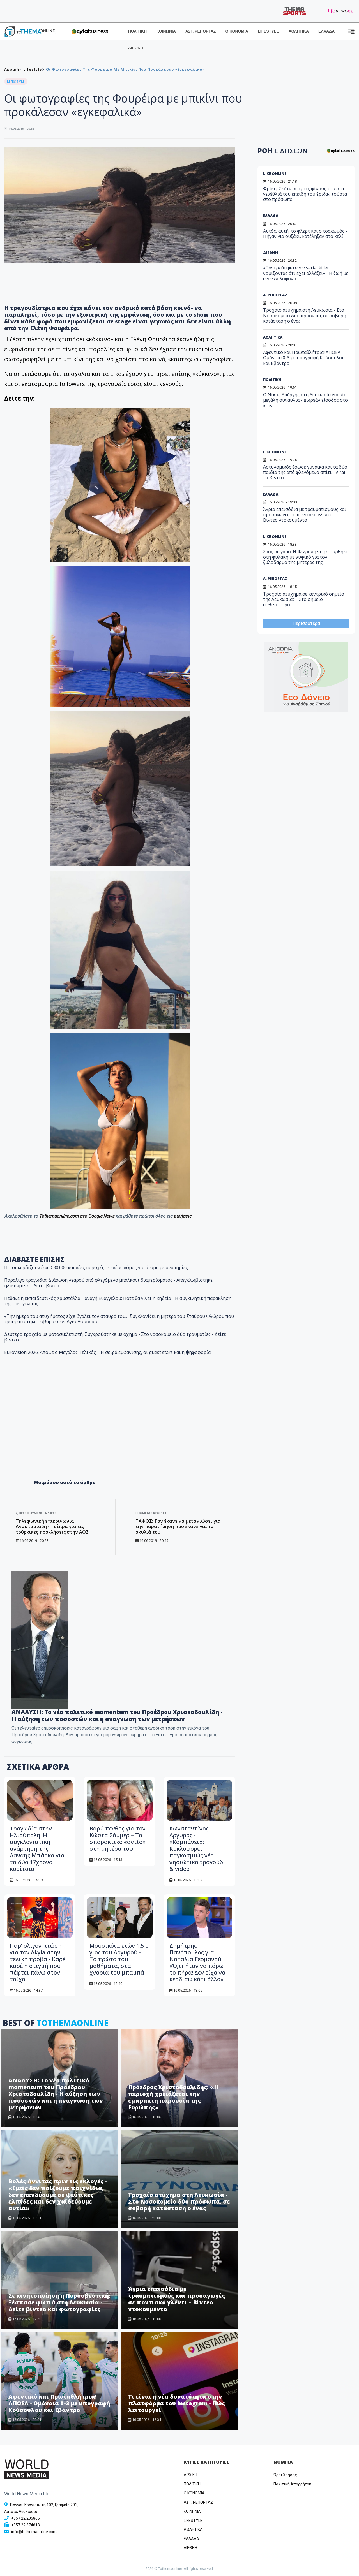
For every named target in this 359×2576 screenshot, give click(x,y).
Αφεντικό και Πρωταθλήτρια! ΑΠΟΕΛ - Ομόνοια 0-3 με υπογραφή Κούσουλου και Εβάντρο (59, 2403)
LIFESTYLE (268, 31)
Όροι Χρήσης (285, 2475)
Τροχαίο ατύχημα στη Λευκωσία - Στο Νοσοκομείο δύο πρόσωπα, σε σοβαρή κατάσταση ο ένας (179, 2201)
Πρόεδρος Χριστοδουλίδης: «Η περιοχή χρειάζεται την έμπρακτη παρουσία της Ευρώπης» (173, 2097)
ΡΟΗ (282, 150)
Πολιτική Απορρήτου (292, 2484)
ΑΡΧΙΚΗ (190, 2475)
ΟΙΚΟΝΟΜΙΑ (236, 31)
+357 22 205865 (25, 2518)
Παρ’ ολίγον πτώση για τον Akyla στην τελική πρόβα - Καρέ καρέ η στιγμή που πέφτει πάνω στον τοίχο (37, 1962)
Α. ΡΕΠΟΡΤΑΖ (275, 294)
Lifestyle (32, 69)
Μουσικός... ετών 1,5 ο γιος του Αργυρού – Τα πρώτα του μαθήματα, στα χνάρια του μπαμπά (119, 1959)
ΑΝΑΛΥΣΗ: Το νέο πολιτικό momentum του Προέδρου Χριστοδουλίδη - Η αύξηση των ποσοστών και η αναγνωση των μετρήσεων (117, 1715)
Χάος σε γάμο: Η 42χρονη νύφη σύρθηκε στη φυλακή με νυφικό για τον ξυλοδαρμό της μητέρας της (305, 556)
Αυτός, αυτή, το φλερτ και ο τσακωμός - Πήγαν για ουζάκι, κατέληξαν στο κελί (305, 233)
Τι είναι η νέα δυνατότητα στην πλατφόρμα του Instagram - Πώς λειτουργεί (176, 2403)
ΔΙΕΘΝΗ (135, 48)
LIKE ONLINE (274, 173)
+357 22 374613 (25, 2525)
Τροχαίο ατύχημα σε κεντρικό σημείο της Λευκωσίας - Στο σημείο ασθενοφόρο (303, 599)
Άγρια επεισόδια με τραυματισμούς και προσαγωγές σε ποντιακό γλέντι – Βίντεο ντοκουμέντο (176, 2299)
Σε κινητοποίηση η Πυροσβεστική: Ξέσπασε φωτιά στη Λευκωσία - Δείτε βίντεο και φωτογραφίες (59, 2302)
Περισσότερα (306, 623)
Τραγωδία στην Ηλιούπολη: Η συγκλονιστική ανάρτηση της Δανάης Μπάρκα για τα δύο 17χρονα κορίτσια (37, 1849)
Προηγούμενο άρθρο (36, 1513)
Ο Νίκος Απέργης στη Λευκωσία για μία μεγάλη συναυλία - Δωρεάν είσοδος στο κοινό (305, 400)
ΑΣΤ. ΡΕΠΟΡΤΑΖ (200, 31)
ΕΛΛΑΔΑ (326, 31)
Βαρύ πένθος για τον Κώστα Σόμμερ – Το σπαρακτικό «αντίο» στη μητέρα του (117, 1838)
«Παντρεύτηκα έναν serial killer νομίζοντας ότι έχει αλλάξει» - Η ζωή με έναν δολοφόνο (305, 273)
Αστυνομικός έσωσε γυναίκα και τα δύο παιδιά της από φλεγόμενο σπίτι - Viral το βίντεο (305, 472)
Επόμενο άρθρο (151, 1513)
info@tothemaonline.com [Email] (34, 2531)
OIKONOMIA (194, 2493)
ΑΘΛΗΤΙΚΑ (299, 31)
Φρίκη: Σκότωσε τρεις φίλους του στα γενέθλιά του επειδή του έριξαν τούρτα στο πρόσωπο (305, 194)
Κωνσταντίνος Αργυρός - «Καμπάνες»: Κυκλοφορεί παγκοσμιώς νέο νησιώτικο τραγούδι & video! (197, 1849)
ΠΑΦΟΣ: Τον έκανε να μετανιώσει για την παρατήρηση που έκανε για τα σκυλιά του (178, 1526)
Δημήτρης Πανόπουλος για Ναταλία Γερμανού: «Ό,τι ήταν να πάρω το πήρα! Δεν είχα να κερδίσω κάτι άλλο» (197, 1962)
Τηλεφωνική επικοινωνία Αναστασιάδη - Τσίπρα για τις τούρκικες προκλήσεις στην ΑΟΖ (52, 1526)
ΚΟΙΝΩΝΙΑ (166, 31)
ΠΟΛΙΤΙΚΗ (137, 31)
